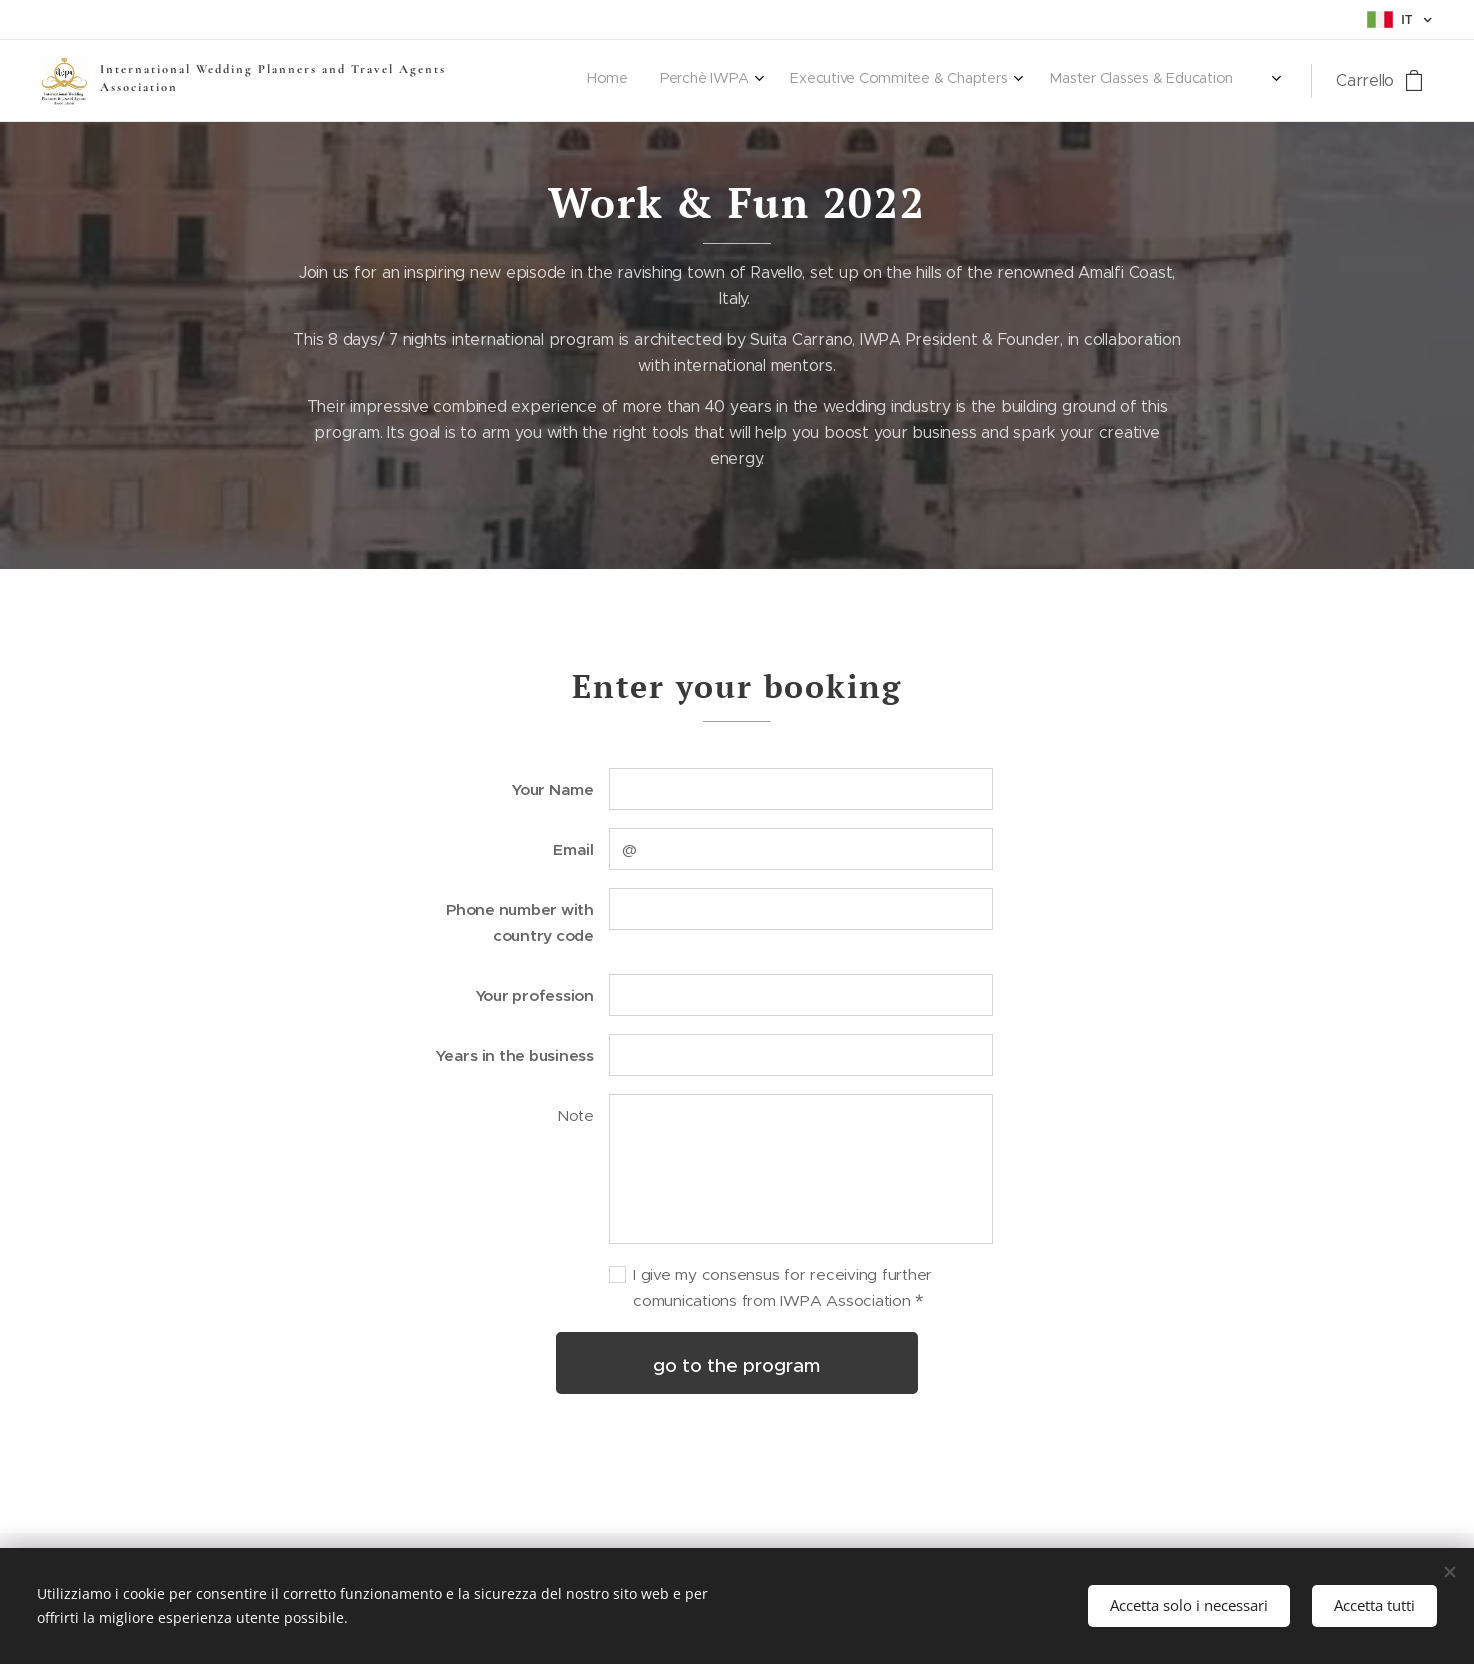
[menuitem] (876, 81)
